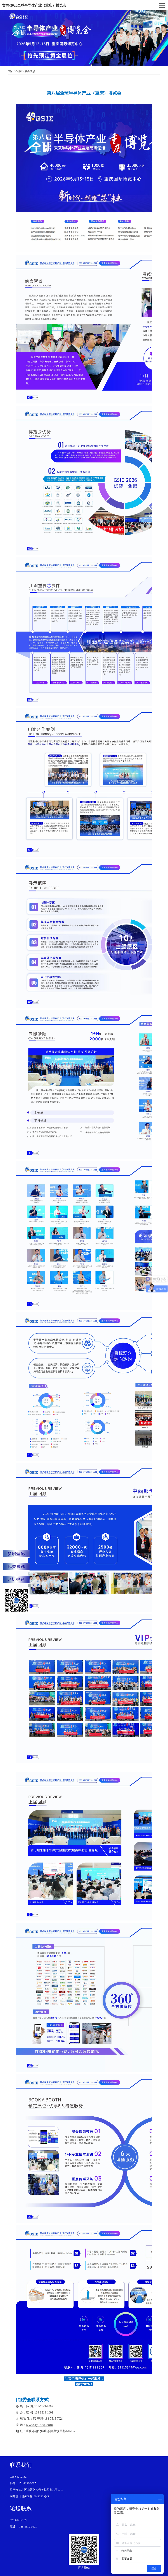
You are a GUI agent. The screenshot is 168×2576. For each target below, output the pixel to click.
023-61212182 (18, 2476)
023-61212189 (18, 2520)
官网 (19, 71)
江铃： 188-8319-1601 (23, 2526)
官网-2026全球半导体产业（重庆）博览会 (34, 5)
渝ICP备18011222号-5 (35, 2496)
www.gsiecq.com (39, 2425)
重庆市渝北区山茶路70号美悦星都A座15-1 (36, 2489)
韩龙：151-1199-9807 (23, 2483)
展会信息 (29, 71)
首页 (11, 71)
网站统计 (15, 2496)
